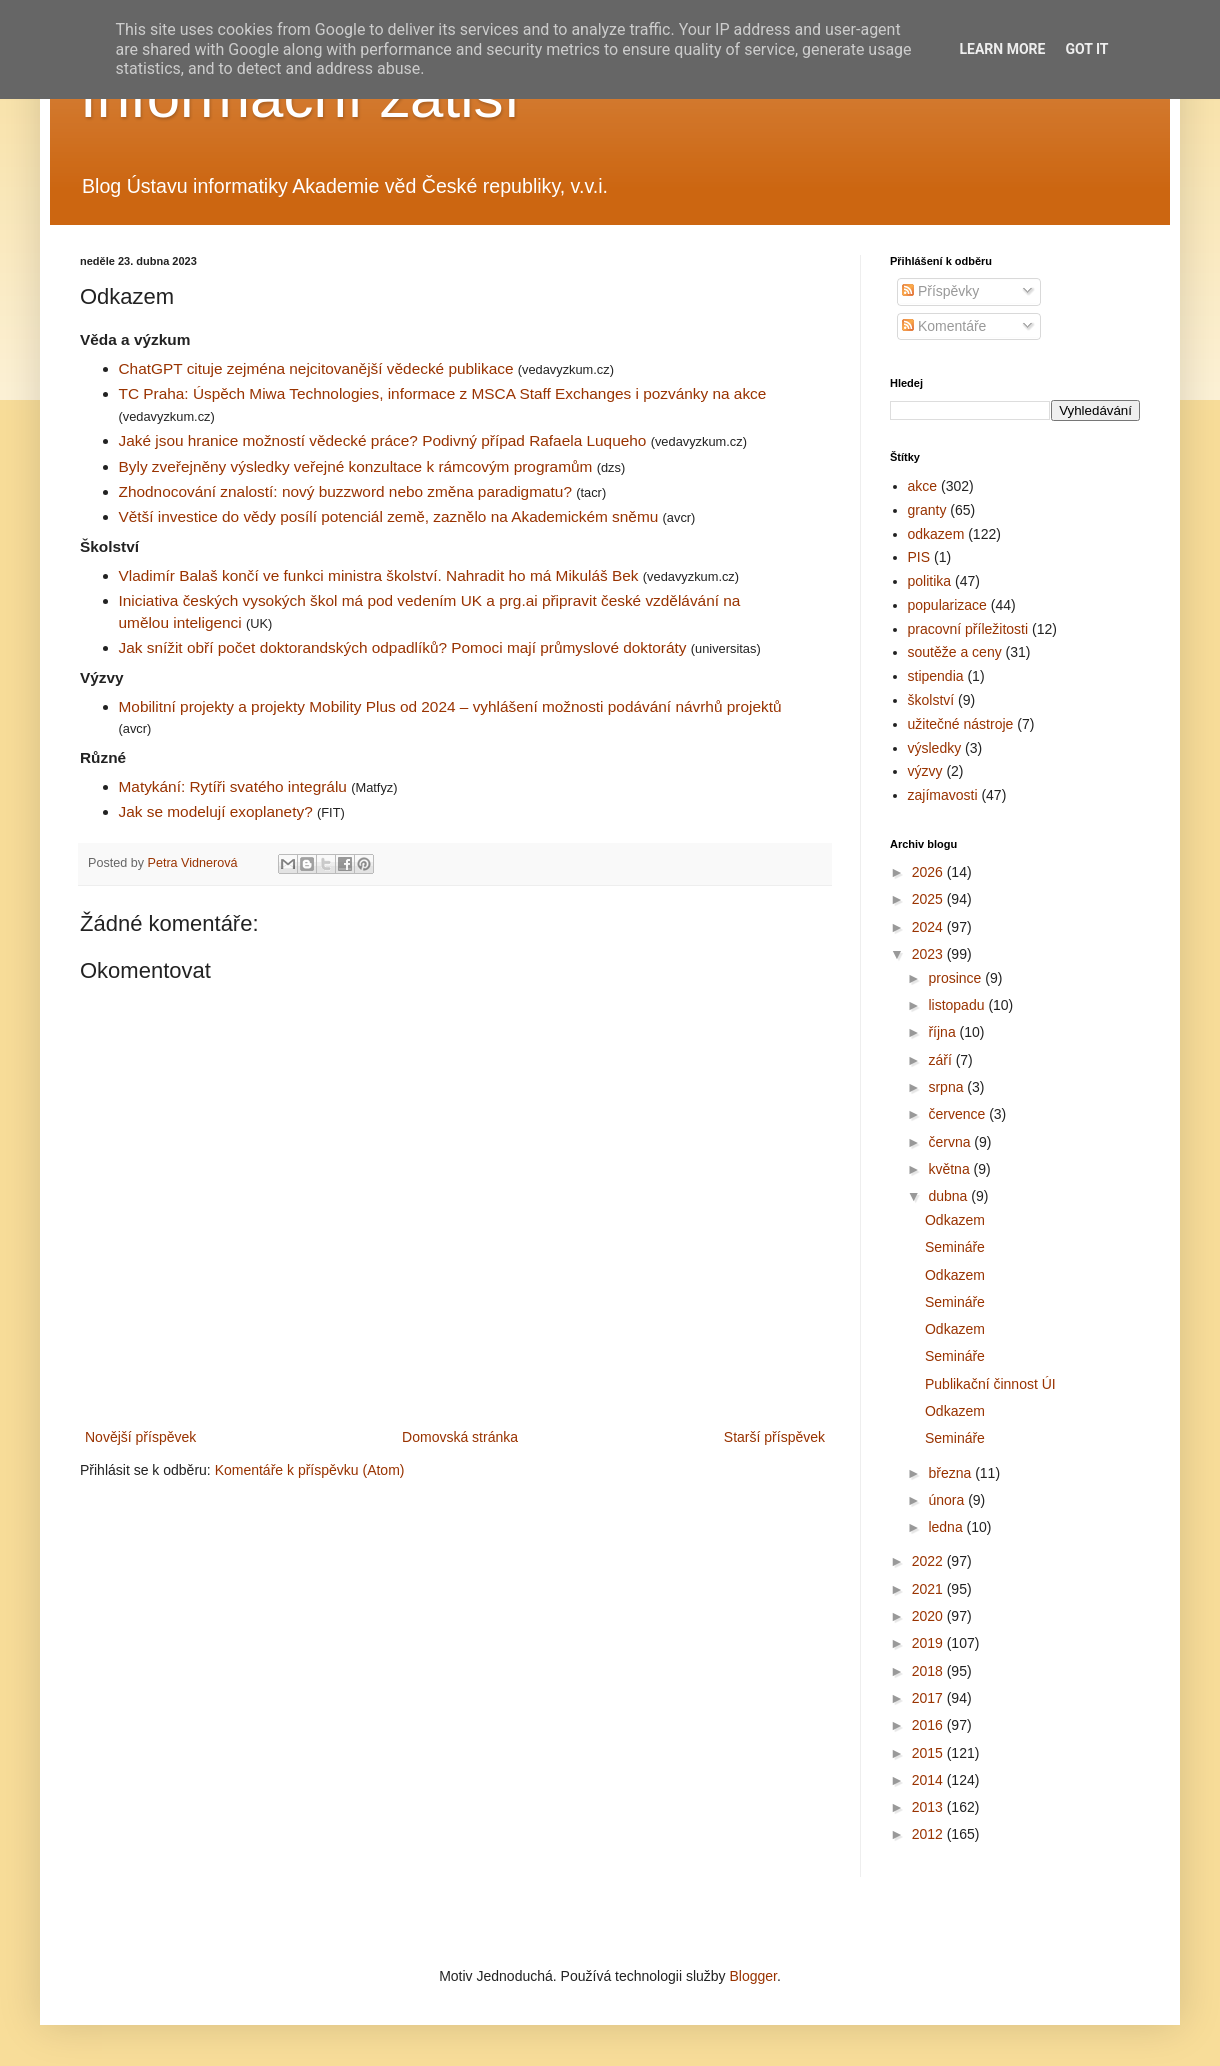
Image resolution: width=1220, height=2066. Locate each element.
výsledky (935, 748)
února (948, 1500)
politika (930, 581)
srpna (947, 1087)
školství (931, 700)
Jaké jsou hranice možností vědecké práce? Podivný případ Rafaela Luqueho (385, 440)
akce (923, 486)
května (950, 1169)
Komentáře (944, 326)
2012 (929, 1834)
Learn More (1002, 49)
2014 (929, 1780)
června (951, 1142)
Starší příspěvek (774, 1437)
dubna (949, 1196)
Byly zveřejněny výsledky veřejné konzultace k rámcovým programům (358, 466)
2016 (929, 1725)
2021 (929, 1589)
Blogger (752, 1976)
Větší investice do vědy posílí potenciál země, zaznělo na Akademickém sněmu (389, 516)
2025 (929, 899)
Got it (1086, 49)
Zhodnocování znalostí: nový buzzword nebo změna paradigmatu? (348, 491)
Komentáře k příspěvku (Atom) (310, 1470)
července (958, 1114)
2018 (929, 1671)
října (943, 1032)
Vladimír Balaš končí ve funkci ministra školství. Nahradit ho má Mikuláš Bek (381, 575)
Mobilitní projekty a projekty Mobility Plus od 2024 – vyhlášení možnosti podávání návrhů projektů (450, 706)
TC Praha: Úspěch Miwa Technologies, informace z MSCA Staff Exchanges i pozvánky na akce (443, 393)
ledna (947, 1527)
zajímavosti (943, 795)
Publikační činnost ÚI (990, 1384)
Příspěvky (940, 291)
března (951, 1473)
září (941, 1060)
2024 (929, 927)
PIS (919, 557)
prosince (956, 978)
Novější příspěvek (140, 1437)
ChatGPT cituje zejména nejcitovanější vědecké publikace (318, 368)
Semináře (955, 1247)
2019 (929, 1643)
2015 (929, 1753)
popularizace (947, 605)
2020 (929, 1616)
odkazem (936, 534)
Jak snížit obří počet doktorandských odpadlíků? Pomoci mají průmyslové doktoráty (403, 647)
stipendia (936, 676)
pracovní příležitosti (968, 629)
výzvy (925, 771)
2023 (929, 954)
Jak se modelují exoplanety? (218, 811)
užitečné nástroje (961, 724)
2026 (929, 872)
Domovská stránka (460, 1437)
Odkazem (955, 1220)
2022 (929, 1561)
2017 (929, 1698)
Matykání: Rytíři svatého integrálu (235, 786)
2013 (929, 1807)
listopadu (958, 1005)
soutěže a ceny (955, 652)
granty (927, 510)
